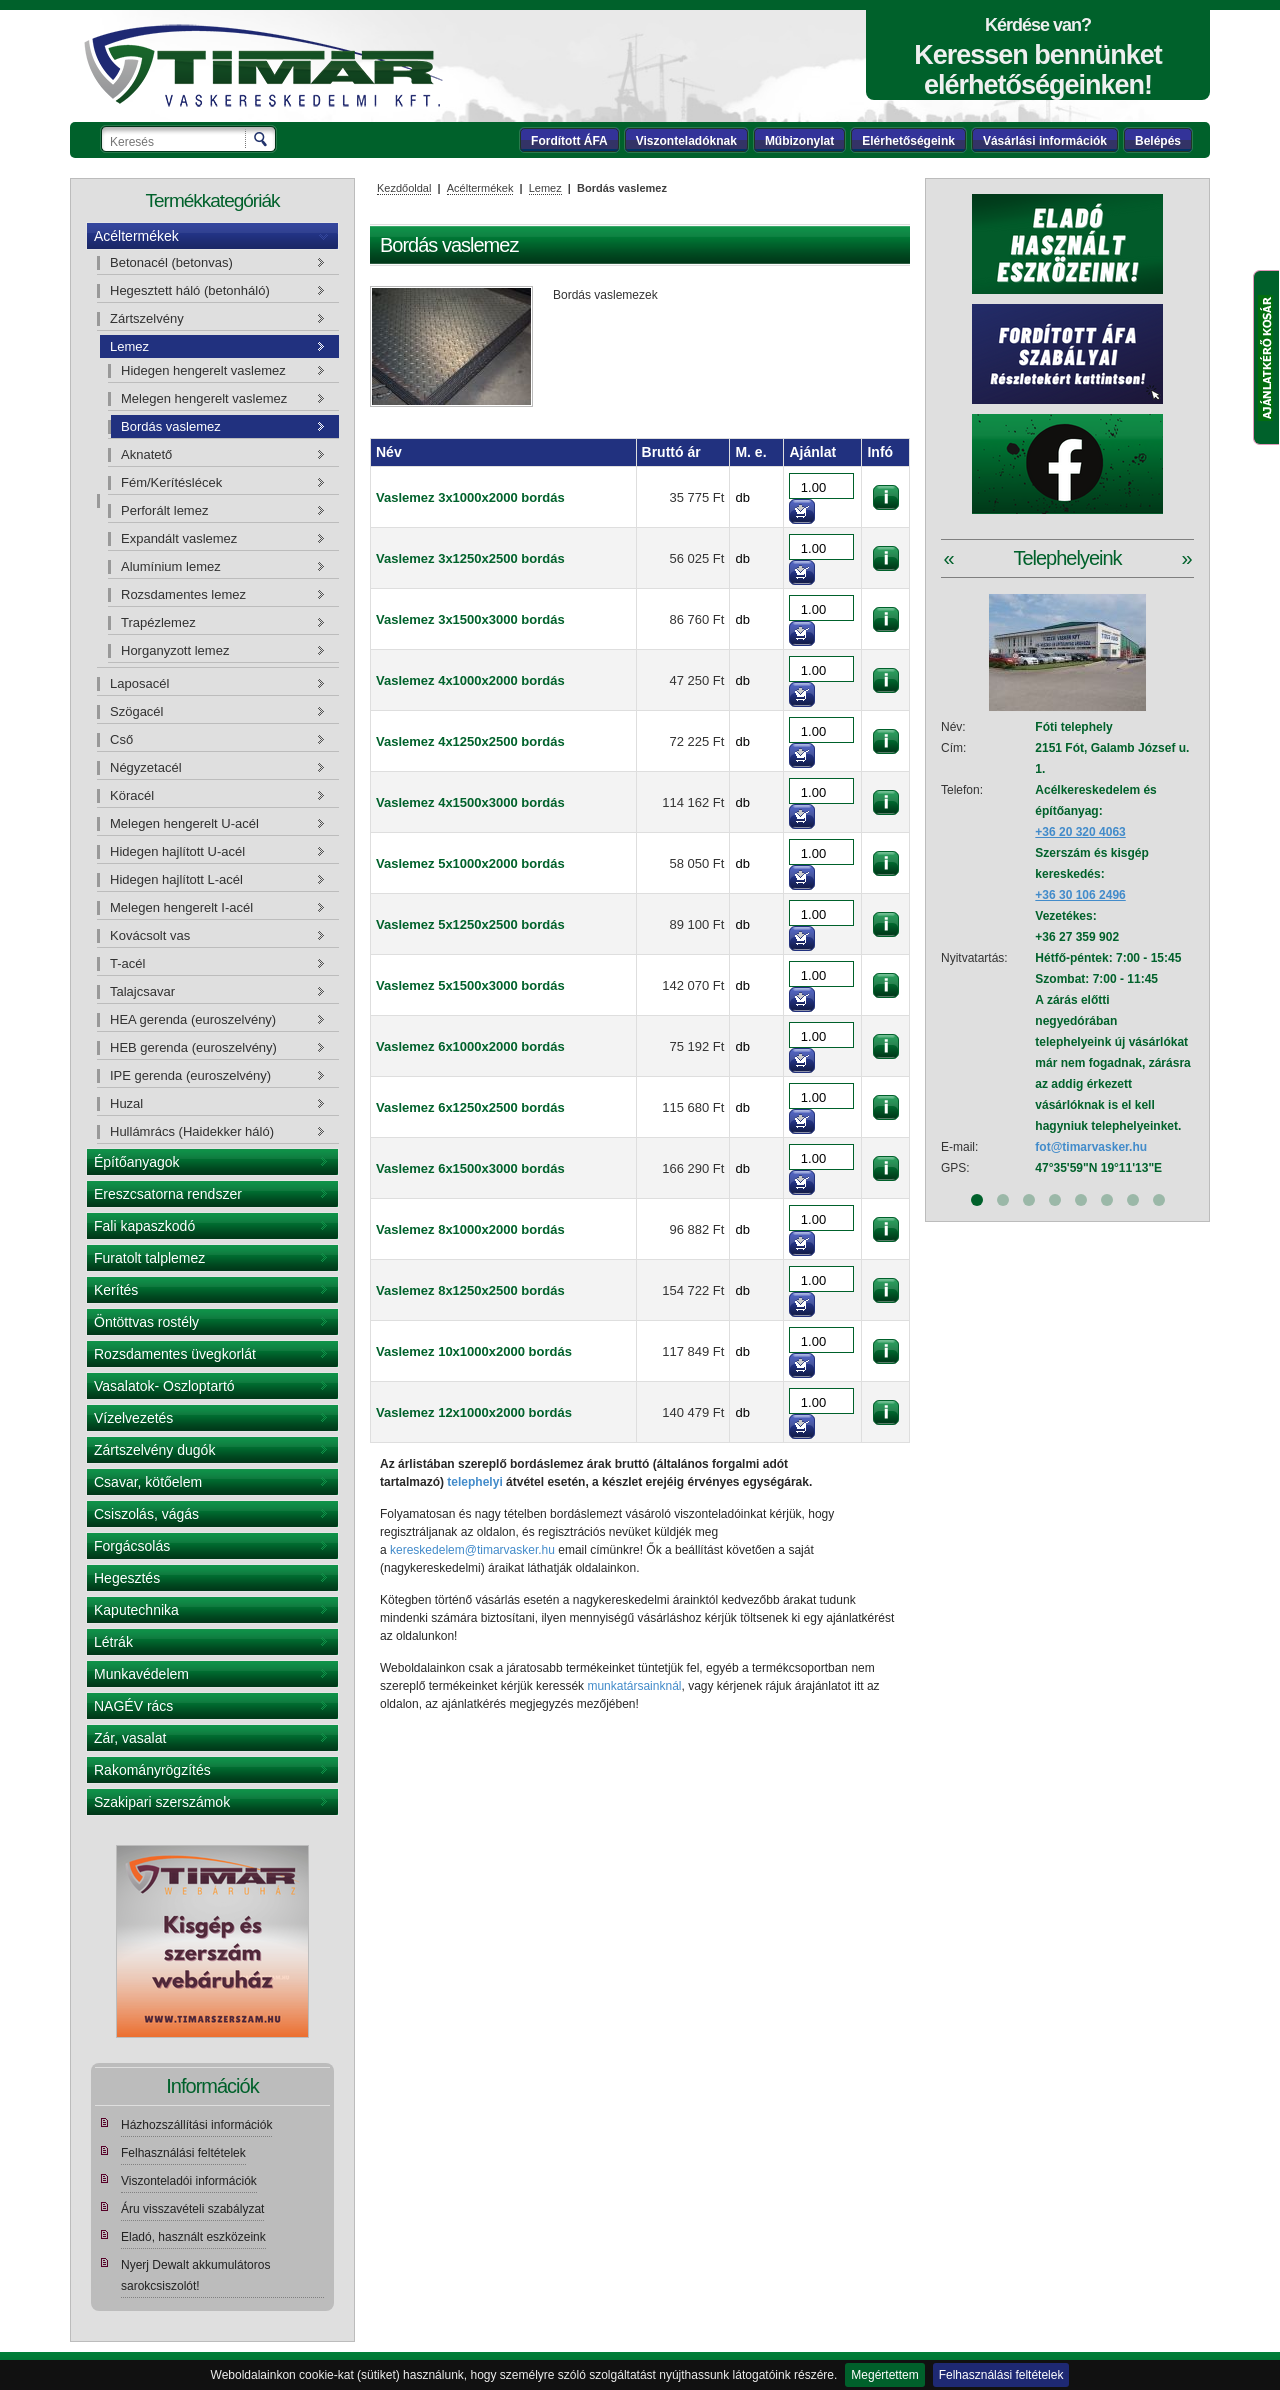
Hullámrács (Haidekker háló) (192, 1131)
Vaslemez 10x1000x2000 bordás (474, 1351)
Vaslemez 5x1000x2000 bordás (470, 863)
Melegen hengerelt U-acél (184, 823)
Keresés (261, 139)
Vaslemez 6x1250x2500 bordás (470, 1107)
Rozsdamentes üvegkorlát (175, 1354)
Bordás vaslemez (171, 426)
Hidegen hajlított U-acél (177, 851)
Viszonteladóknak (686, 141)
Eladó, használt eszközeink (193, 2237)
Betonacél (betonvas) (171, 262)
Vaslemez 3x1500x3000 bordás (470, 619)
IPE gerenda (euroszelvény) (190, 1075)
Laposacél (139, 683)
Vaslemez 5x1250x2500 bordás (470, 924)
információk (886, 497)
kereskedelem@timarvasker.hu (472, 1550)
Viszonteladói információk (189, 2181)
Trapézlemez (158, 622)
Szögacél (136, 711)
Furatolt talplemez (149, 1258)
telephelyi (474, 1482)
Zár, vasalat (130, 1738)
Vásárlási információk (1045, 141)
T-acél (127, 963)
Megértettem (884, 2375)
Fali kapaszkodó (144, 1226)
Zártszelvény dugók (154, 1450)
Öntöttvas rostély (146, 1322)
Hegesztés (127, 1578)
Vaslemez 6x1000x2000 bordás (470, 1046)
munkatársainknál (634, 1686)
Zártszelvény (147, 318)
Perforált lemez (164, 510)
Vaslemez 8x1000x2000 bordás (470, 1229)
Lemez (129, 346)
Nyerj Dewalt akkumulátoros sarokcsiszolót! (195, 2275)
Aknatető (146, 454)
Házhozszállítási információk (196, 2125)
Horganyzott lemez (175, 650)
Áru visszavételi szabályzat (192, 2209)
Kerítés (116, 1290)
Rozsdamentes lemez (183, 594)
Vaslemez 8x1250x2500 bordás (470, 1290)
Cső (121, 739)
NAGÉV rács (133, 1706)
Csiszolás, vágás (146, 1514)
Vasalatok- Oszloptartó (164, 1386)
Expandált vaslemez (179, 538)
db (742, 497)
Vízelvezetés (133, 1418)
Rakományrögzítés (152, 1770)
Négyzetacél (146, 767)
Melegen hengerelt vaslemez (204, 398)
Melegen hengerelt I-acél (181, 907)
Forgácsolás (132, 1546)
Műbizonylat (799, 141)
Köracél (132, 795)
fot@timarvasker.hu (1091, 1147)
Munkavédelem (141, 1674)
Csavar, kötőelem (148, 1482)
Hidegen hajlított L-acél (176, 879)
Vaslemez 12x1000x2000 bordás (474, 1412)
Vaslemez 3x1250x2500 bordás (470, 558)
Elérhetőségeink (908, 141)
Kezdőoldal (404, 188)
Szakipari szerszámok (162, 1802)
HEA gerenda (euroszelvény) (193, 1019)
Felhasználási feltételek (1001, 2375)
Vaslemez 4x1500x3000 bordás (470, 802)
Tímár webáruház (263, 66)
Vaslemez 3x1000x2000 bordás (470, 497)
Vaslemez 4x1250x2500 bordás (470, 741)
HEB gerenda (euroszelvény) (193, 1047)
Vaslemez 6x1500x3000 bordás (470, 1168)
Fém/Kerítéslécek (171, 482)
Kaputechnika (136, 1610)
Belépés (1158, 141)
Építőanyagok (137, 1162)
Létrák (113, 1642)
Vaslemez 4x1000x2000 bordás (470, 680)
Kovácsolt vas (150, 935)
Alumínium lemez (171, 566)
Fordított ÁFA (569, 141)
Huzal (126, 1103)
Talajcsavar (142, 991)
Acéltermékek (136, 236)
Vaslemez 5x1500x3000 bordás (470, 985)
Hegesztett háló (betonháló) (190, 290)
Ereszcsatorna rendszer (168, 1194)
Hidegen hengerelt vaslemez (203, 370)
